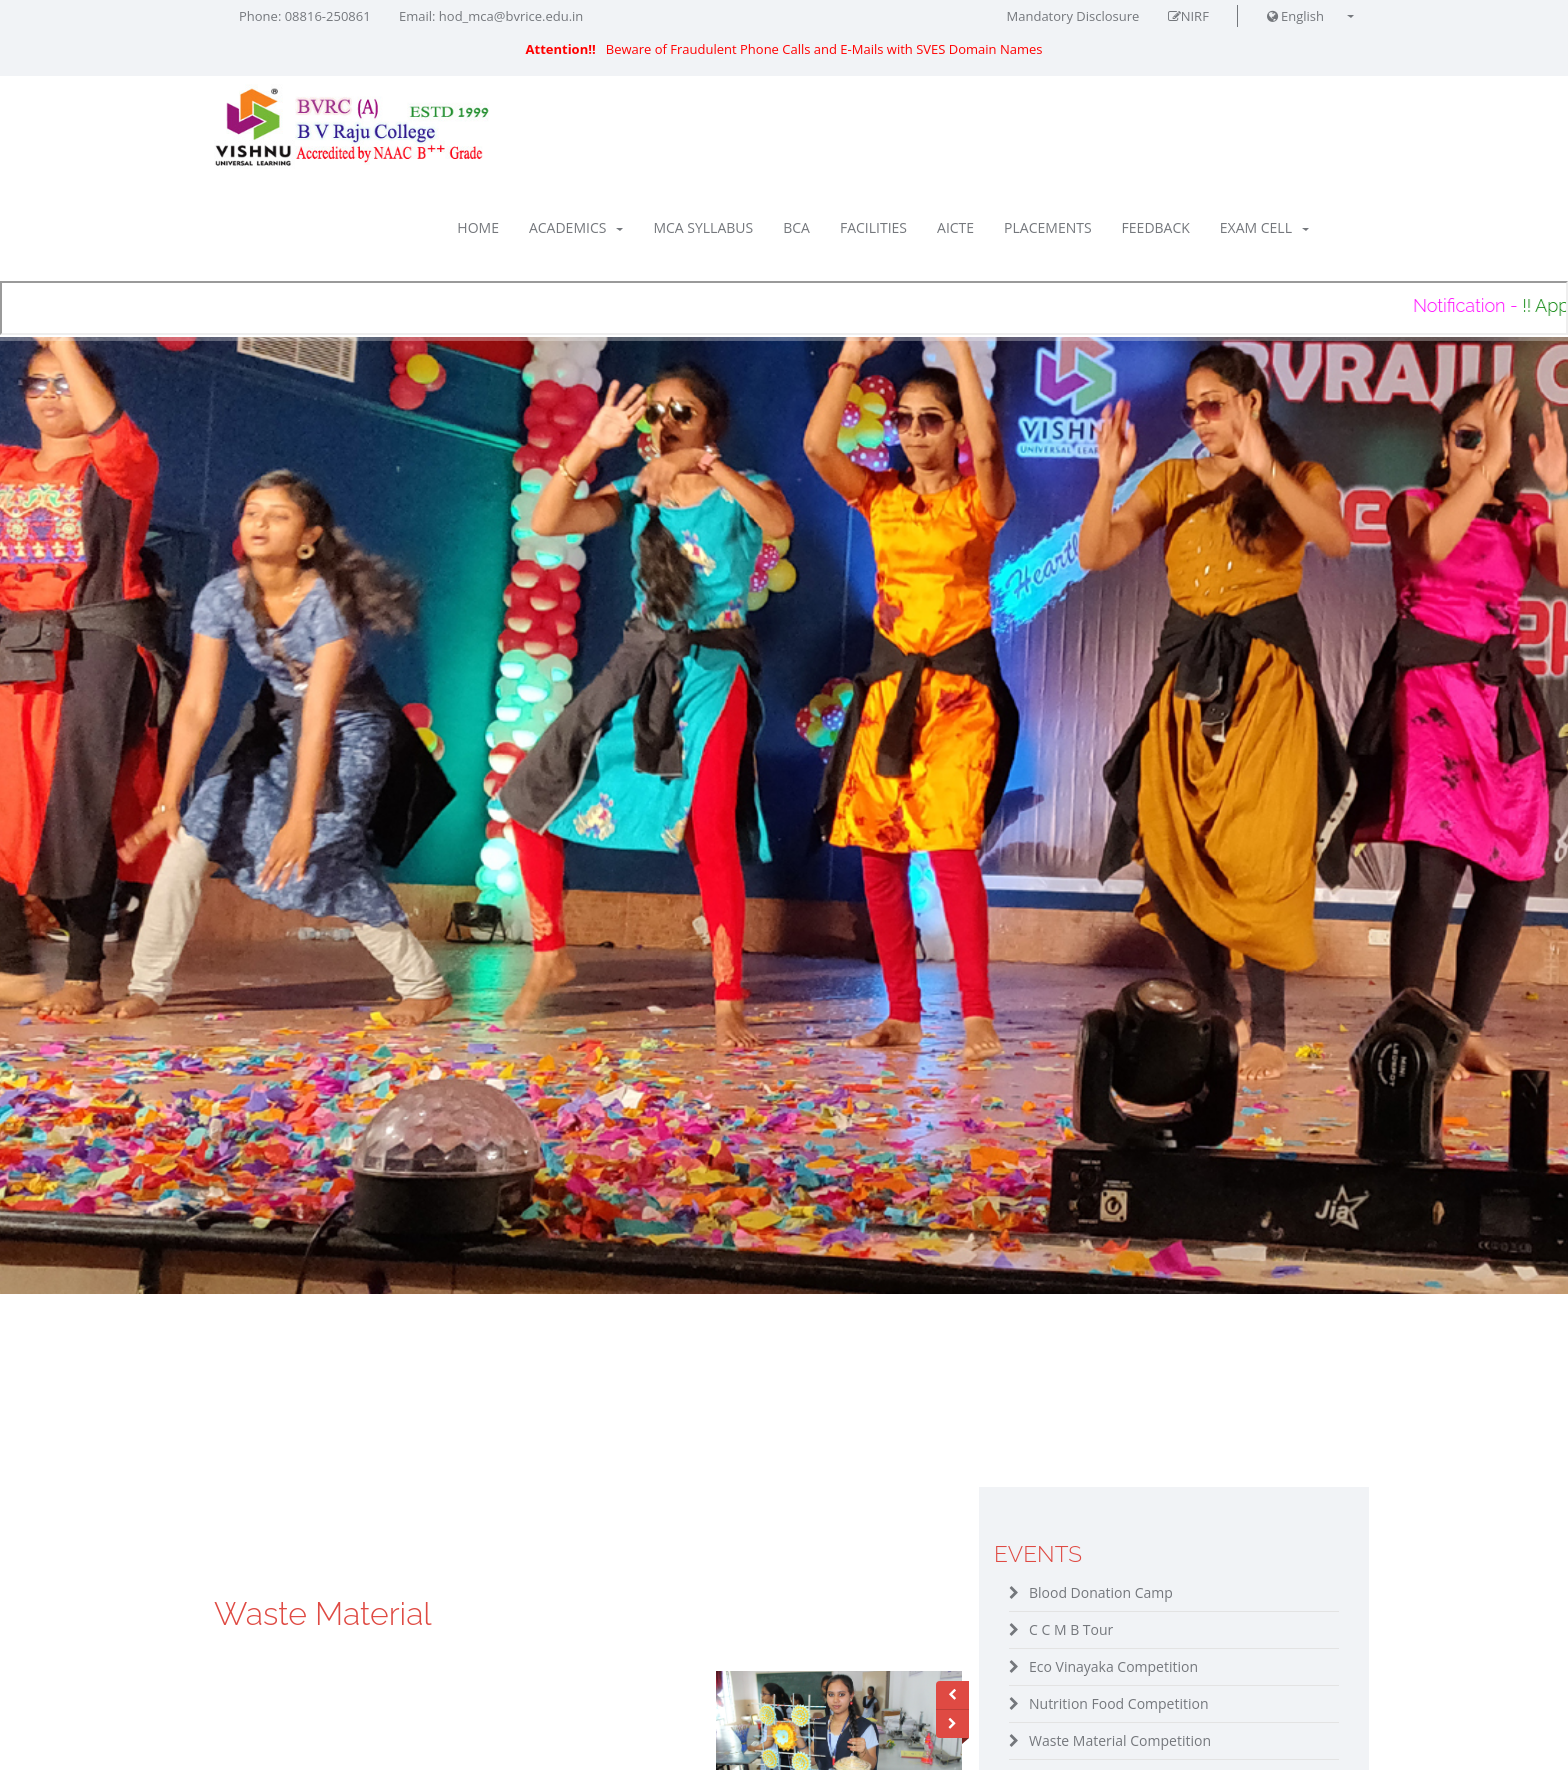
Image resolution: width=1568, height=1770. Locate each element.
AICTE (955, 227)
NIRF (1188, 16)
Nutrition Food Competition (1119, 1703)
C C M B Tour (1071, 1629)
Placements (1047, 227)
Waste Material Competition (1120, 1740)
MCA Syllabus (703, 227)
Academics (576, 227)
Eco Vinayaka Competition (1113, 1666)
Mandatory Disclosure (1073, 16)
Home (478, 227)
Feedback (1156, 227)
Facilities (873, 227)
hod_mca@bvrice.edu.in (511, 16)
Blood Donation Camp (1101, 1592)
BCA (796, 227)
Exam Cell (1264, 227)
